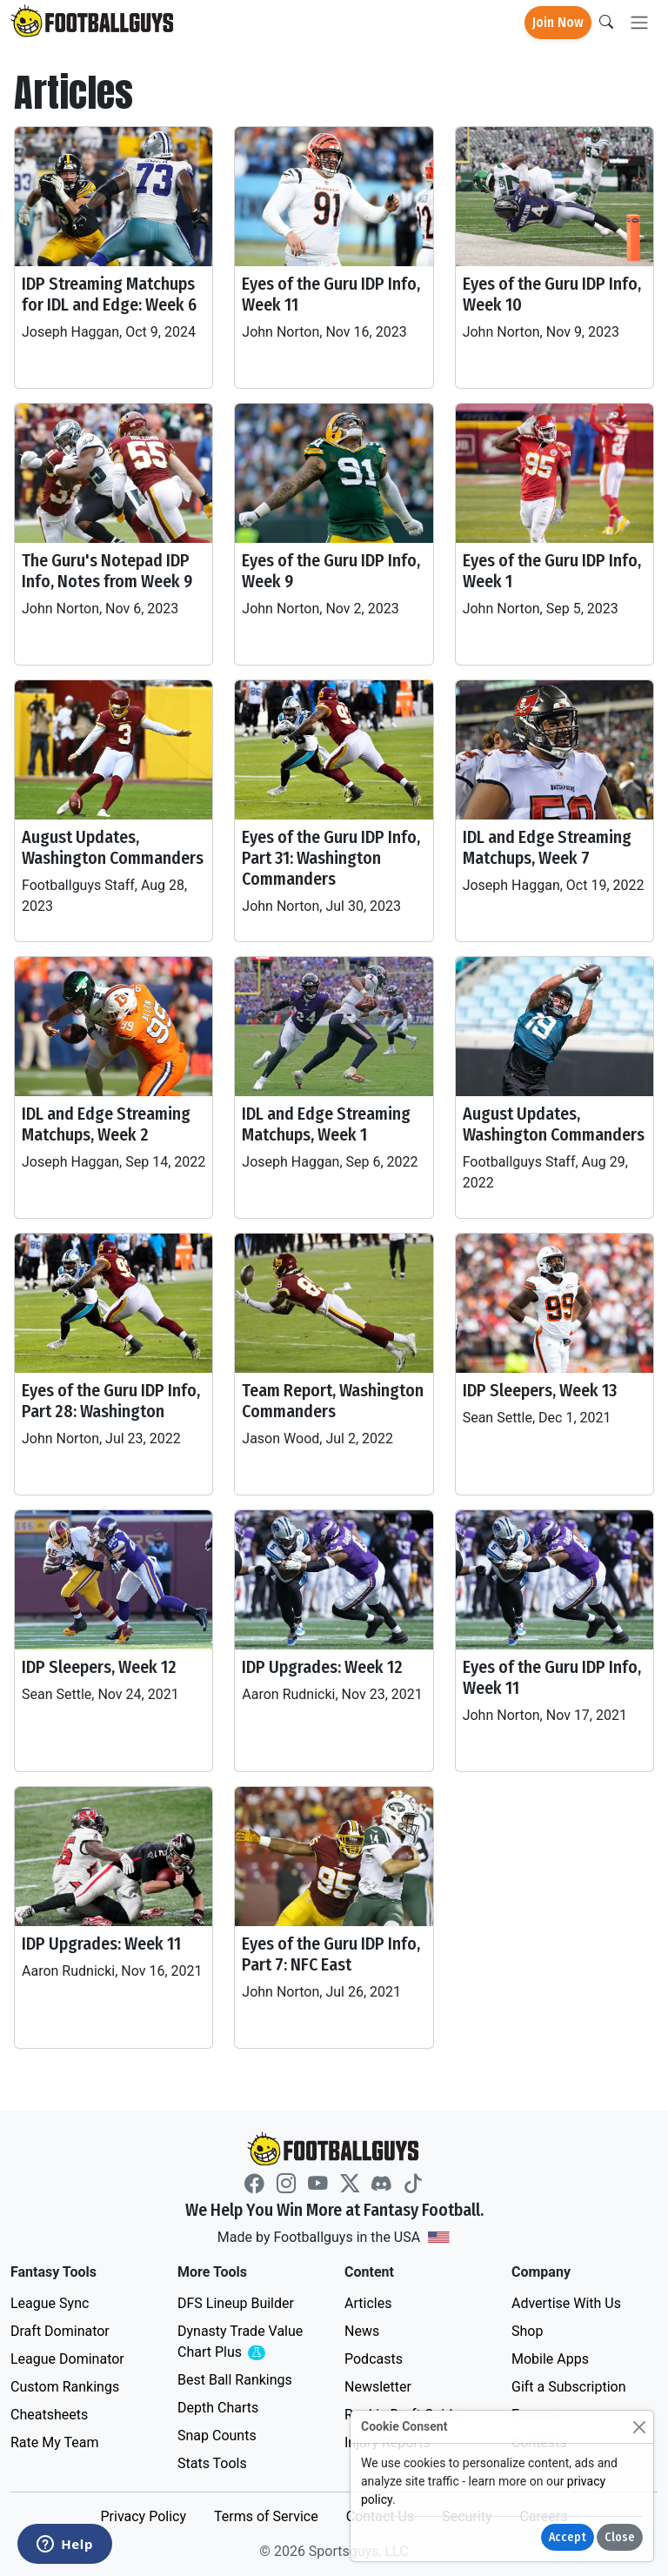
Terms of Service (266, 2516)
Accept (567, 2537)
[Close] (639, 2427)
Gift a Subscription (568, 2387)
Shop (527, 2331)
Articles (367, 2303)
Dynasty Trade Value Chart (243, 2342)
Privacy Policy (143, 2516)
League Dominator (67, 2359)
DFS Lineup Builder (235, 2303)
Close (620, 2537)
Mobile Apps (550, 2359)
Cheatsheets (49, 2414)
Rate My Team (54, 2442)
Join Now (558, 22)
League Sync (49, 2303)
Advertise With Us (566, 2303)
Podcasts (373, 2359)
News (361, 2331)
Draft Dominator (60, 2331)
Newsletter (377, 2387)
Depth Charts (217, 2407)
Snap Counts (217, 2435)
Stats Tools (212, 2463)
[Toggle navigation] (639, 23)
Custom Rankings (64, 2387)
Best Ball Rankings (234, 2380)
